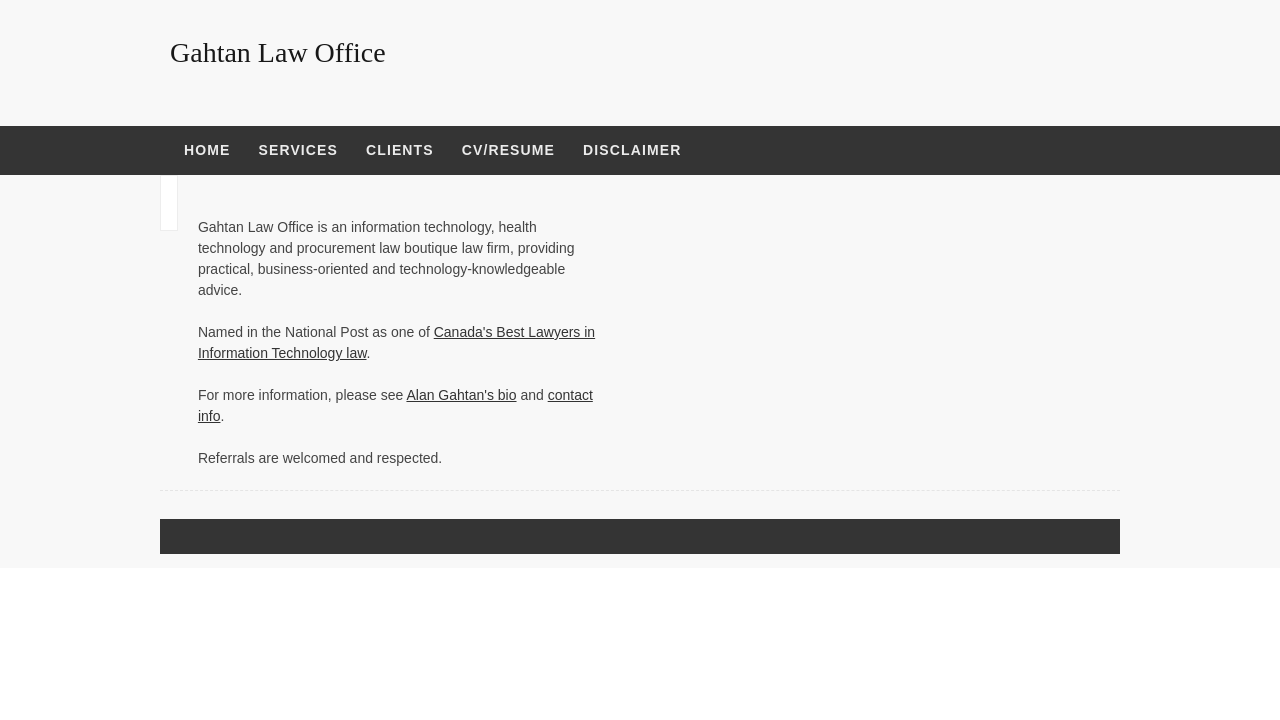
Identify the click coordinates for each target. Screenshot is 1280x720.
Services (298, 150)
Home (207, 150)
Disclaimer (632, 150)
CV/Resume (508, 150)
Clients (400, 150)
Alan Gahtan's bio (461, 395)
